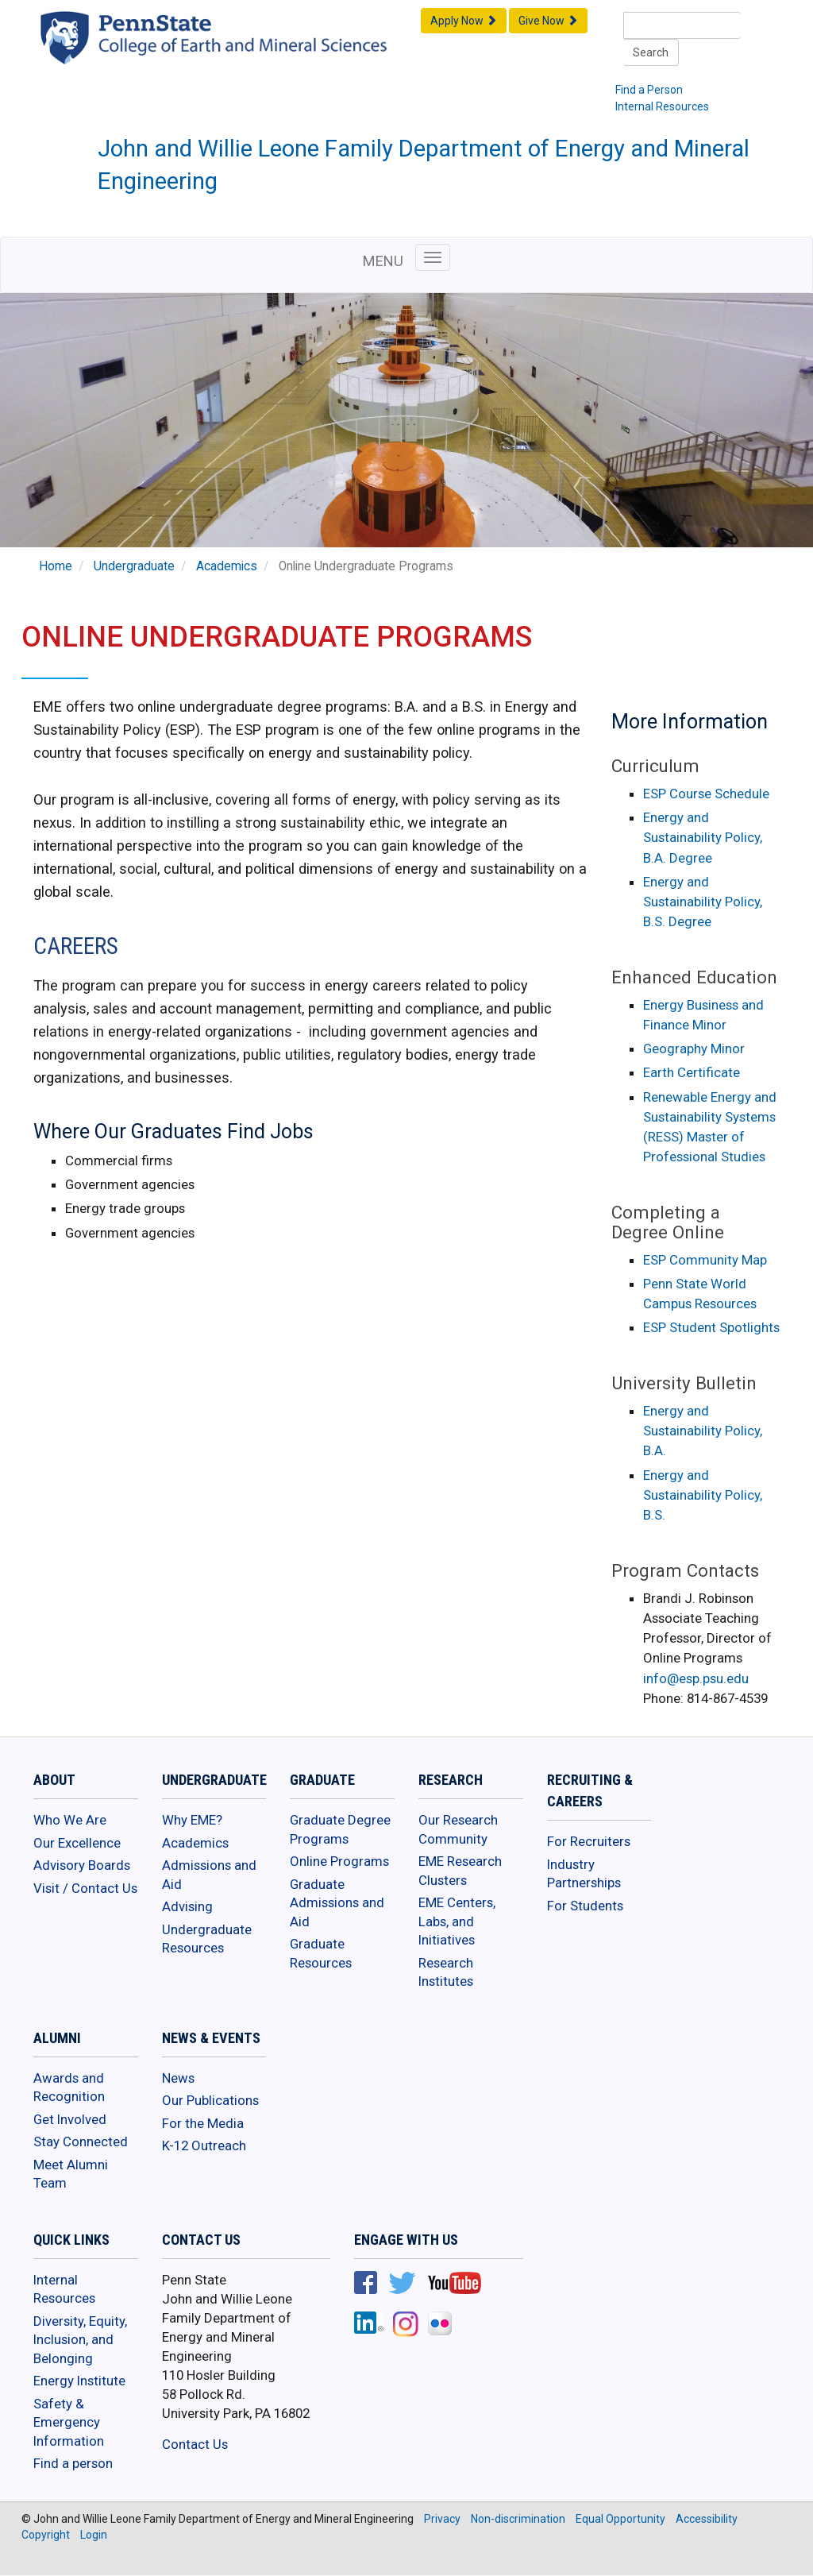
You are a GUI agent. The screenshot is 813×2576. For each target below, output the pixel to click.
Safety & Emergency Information (68, 2422)
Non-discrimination (518, 2518)
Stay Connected (80, 2141)
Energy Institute (79, 2381)
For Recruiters (588, 1841)
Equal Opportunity (620, 2518)
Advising (187, 1906)
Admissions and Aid (209, 1874)
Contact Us (195, 2444)
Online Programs (339, 1861)
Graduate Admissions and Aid (337, 1902)
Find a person (73, 2463)
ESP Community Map (705, 1260)
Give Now (548, 20)
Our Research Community (458, 1829)
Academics (226, 566)
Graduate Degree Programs (340, 1829)
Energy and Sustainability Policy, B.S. (702, 1495)
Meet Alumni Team (70, 2174)
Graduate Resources (321, 1953)
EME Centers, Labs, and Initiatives (456, 1921)
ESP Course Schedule (706, 793)
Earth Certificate (691, 1072)
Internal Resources (662, 106)
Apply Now (463, 20)
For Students (585, 1906)
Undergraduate (134, 566)
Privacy (442, 2518)
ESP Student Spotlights (711, 1327)
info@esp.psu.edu (696, 1678)
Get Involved (69, 2119)
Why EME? (192, 1820)
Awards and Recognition (69, 2087)
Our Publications (210, 2100)
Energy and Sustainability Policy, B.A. (702, 1430)
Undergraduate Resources (207, 1938)
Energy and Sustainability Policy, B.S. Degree (702, 901)
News (178, 2078)
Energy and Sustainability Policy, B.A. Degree (702, 837)
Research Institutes (445, 1972)
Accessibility (707, 2518)
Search (651, 52)
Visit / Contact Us (85, 1888)
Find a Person (649, 89)
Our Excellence (77, 1843)
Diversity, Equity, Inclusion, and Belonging (80, 2339)
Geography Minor (694, 1048)
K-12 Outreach (204, 2145)
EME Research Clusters (460, 1870)
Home (55, 566)
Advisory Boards (81, 1865)
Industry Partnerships (584, 1873)
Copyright (45, 2534)
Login (93, 2534)
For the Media (203, 2123)
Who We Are (69, 1820)
